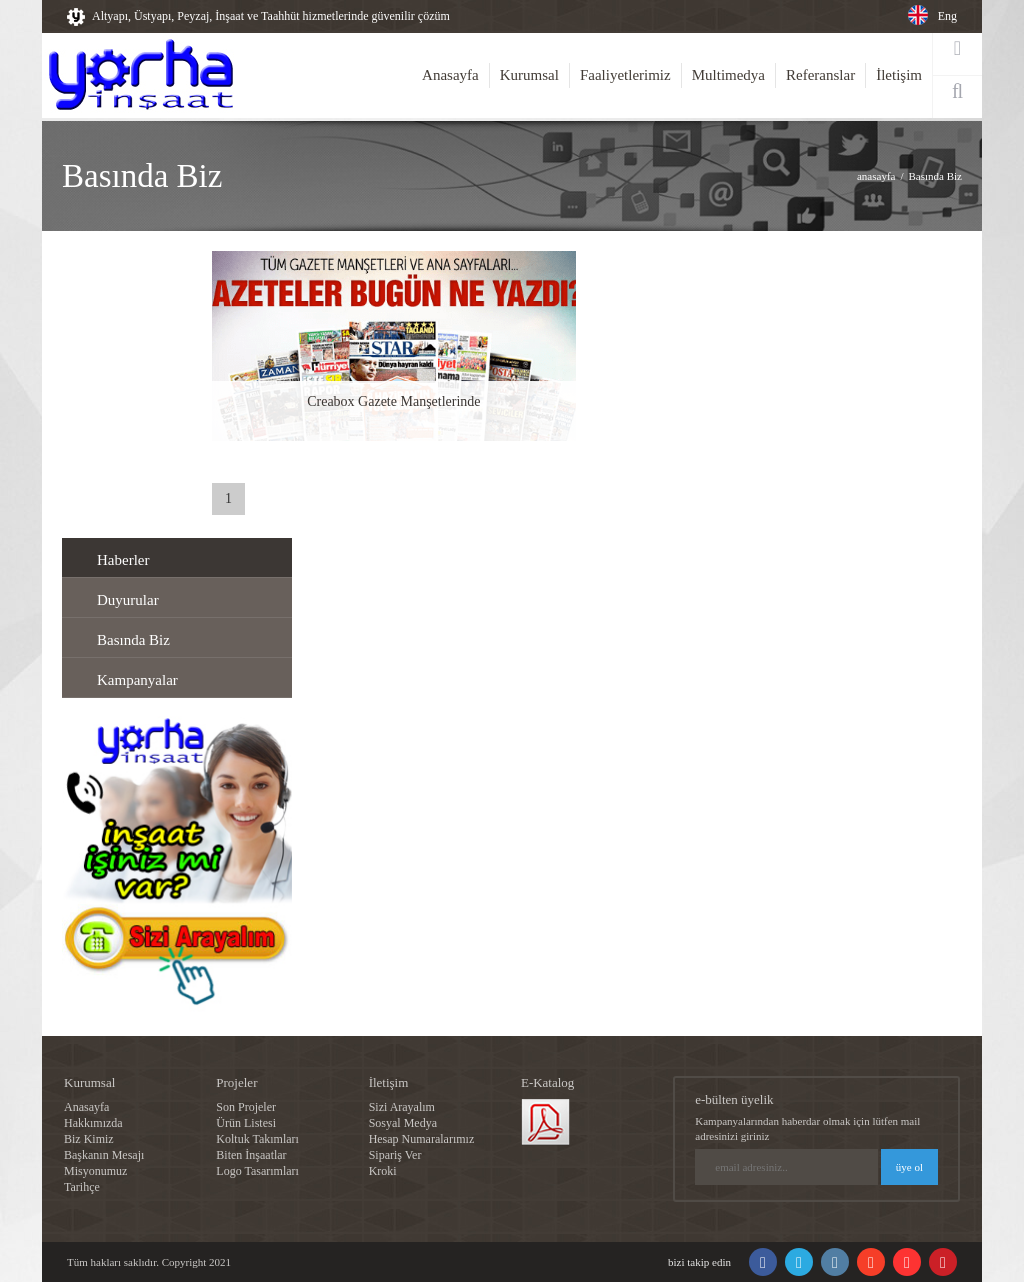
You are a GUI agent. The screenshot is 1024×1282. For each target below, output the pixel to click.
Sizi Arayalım (402, 1107)
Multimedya (728, 75)
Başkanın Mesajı (104, 1155)
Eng (947, 16)
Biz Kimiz (89, 1139)
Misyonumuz (95, 1171)
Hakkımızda (93, 1123)
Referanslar (820, 75)
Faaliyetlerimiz (625, 75)
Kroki (383, 1171)
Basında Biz (935, 176)
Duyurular (128, 600)
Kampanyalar (137, 680)
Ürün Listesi (246, 1123)
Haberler (123, 560)
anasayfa (876, 176)
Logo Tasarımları (257, 1171)
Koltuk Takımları (257, 1139)
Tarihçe (82, 1187)
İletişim (899, 75)
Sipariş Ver (395, 1155)
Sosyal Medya (403, 1123)
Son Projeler (246, 1107)
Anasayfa (450, 75)
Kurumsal (529, 75)
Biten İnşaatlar (251, 1155)
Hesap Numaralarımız (422, 1139)
